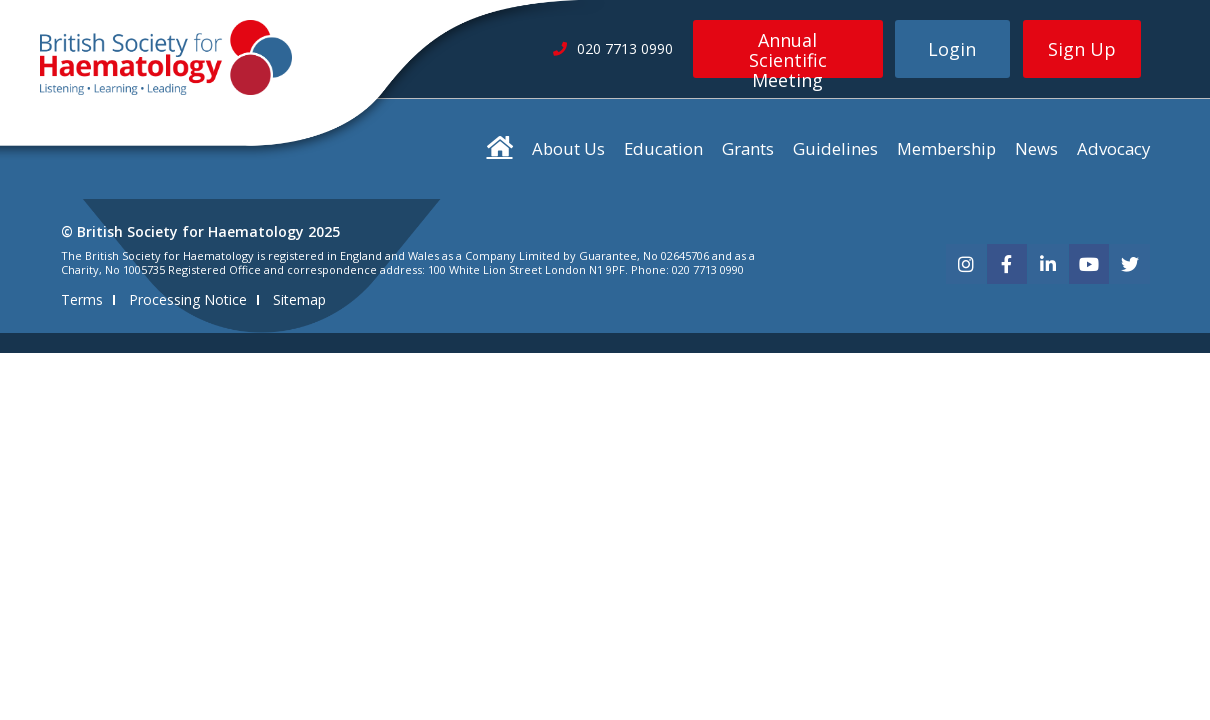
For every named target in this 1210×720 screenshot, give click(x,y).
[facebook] (1007, 264)
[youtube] (1089, 264)
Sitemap (299, 299)
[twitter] (1130, 264)
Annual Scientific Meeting (788, 53)
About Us (568, 148)
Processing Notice (188, 299)
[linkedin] (1048, 264)
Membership (946, 148)
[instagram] (966, 264)
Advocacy (1113, 148)
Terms (82, 299)
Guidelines (835, 148)
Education (663, 148)
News (1036, 148)
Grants (748, 148)
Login (952, 49)
